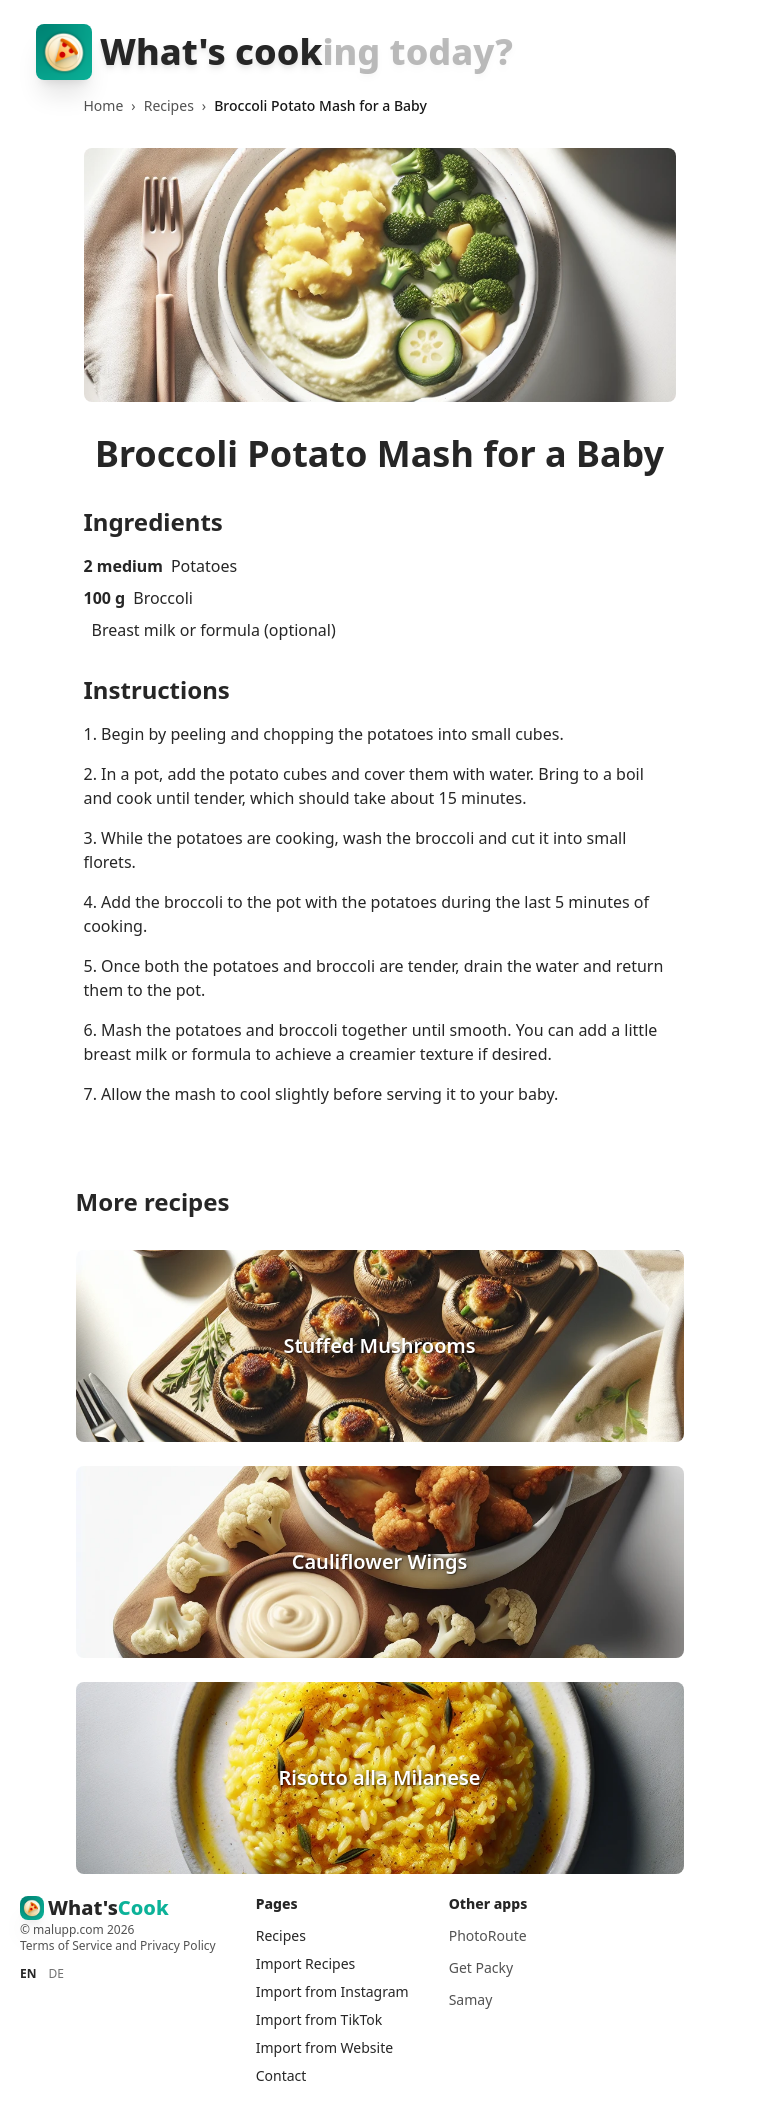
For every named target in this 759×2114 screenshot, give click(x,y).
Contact (281, 2075)
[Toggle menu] (703, 52)
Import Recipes (306, 1963)
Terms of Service (66, 1945)
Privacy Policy (178, 1945)
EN (28, 1974)
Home (104, 105)
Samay (471, 1999)
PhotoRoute (488, 1935)
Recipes (169, 105)
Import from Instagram (332, 1991)
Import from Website (324, 2047)
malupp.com (70, 1929)
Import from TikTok (319, 2019)
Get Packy (481, 1967)
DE (55, 1974)
